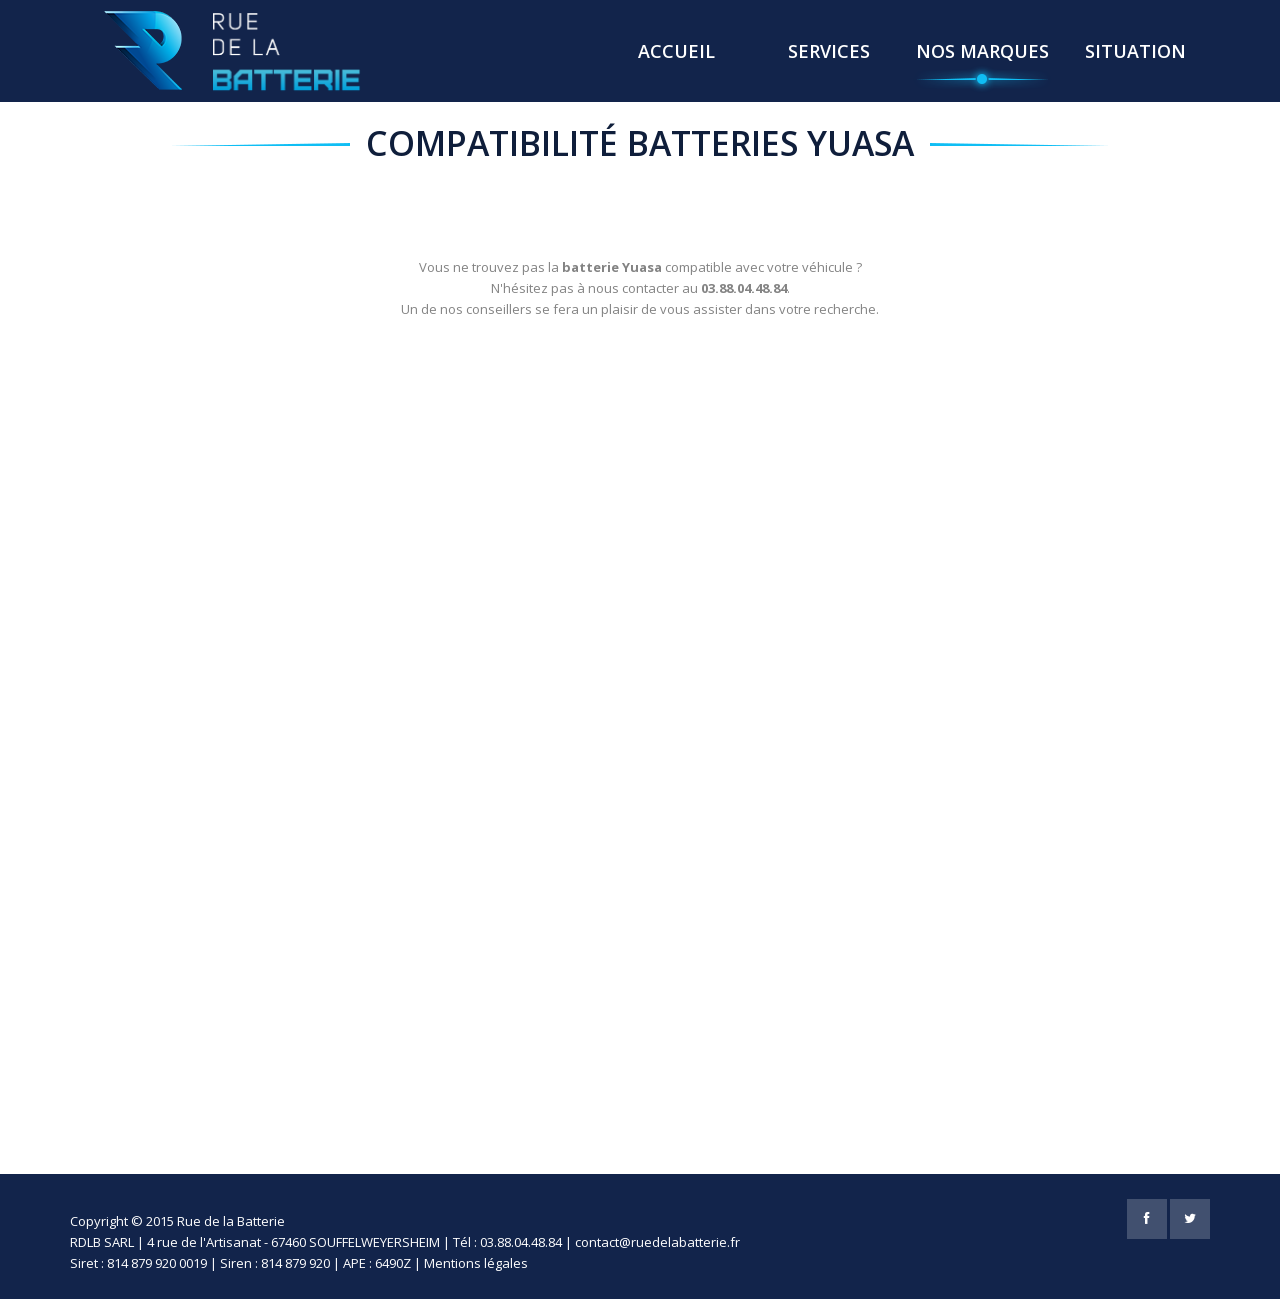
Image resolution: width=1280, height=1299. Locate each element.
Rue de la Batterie (231, 1221)
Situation (1135, 51)
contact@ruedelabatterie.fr (657, 1242)
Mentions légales (476, 1263)
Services (829, 51)
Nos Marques (982, 51)
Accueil (676, 51)
